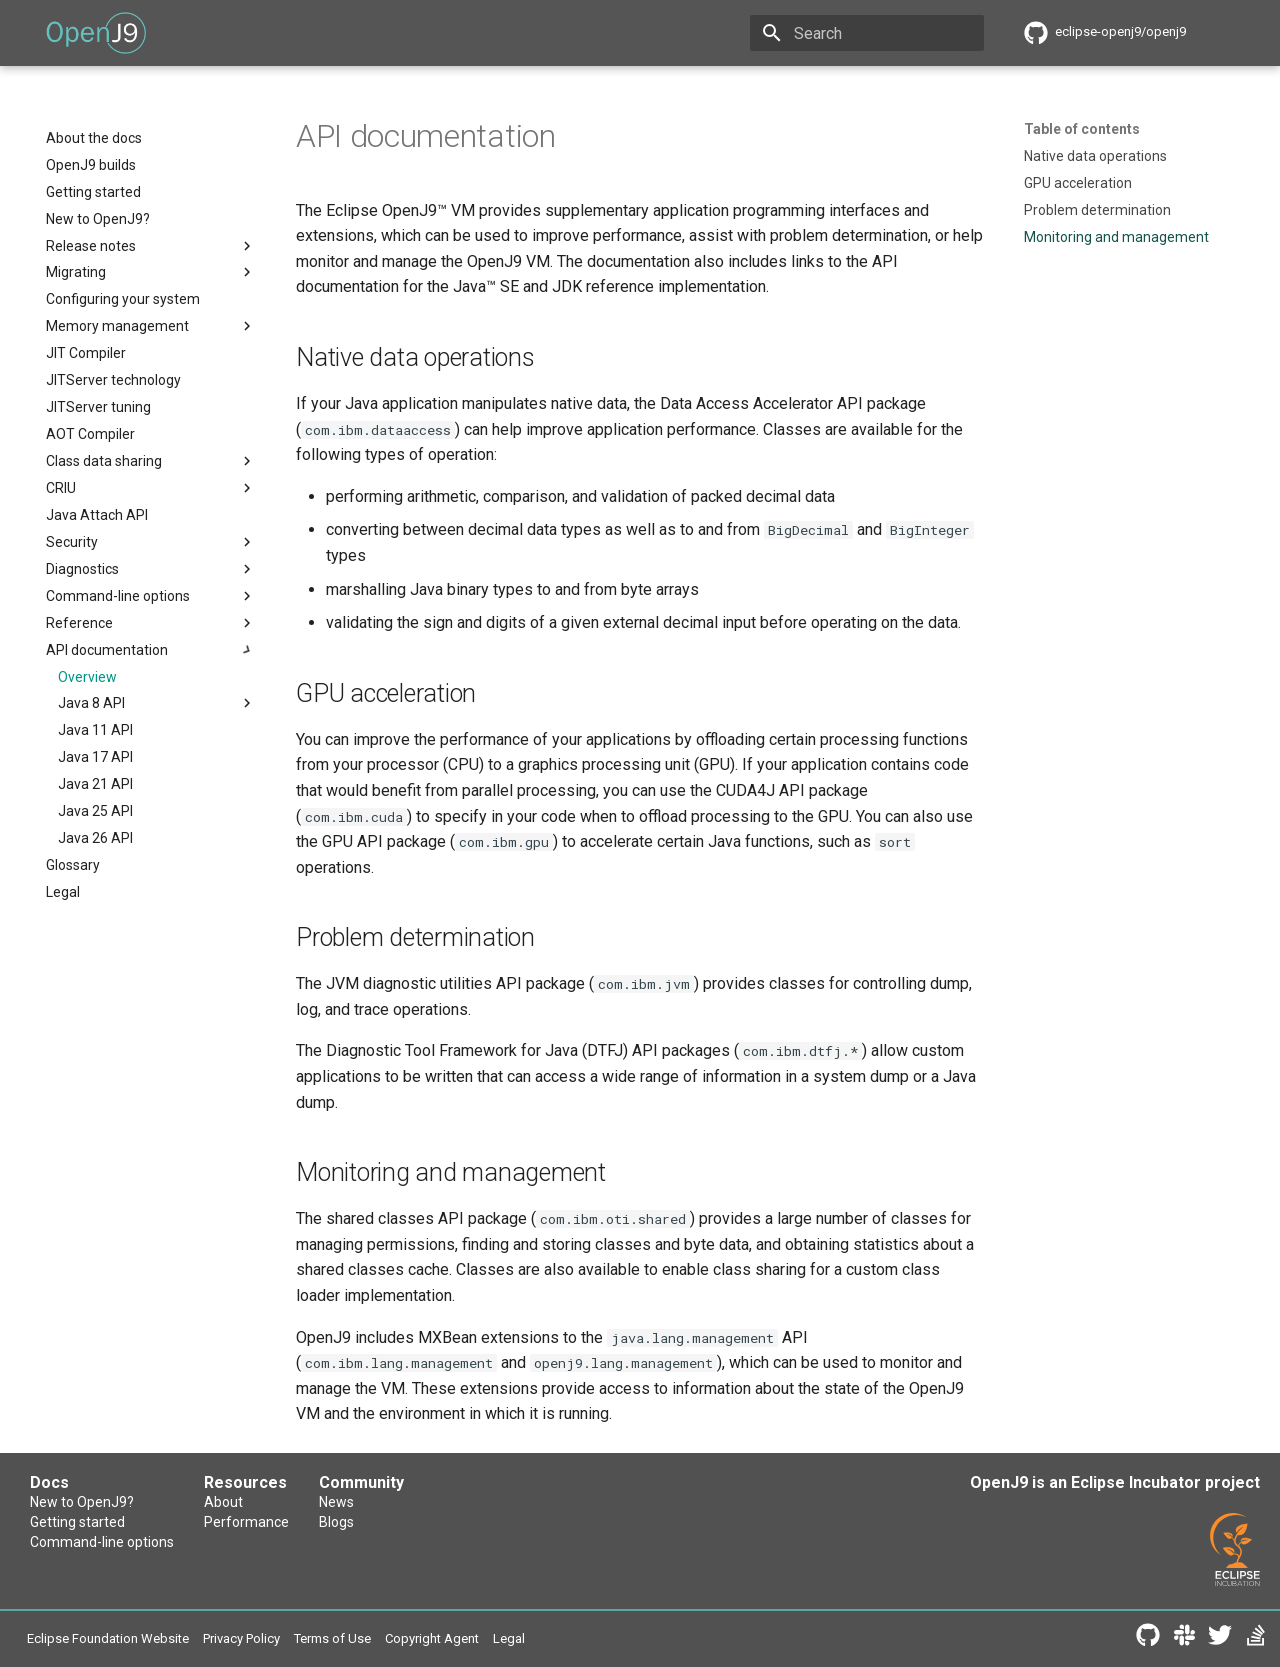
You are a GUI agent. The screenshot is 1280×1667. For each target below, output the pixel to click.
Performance (246, 1522)
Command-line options (102, 1542)
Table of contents (1082, 129)
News (336, 1502)
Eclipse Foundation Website (108, 1638)
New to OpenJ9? (82, 1502)
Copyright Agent (432, 1638)
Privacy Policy (241, 1638)
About (223, 1502)
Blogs (336, 1522)
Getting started (77, 1522)
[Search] (867, 33)
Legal (509, 1638)
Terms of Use (332, 1638)
